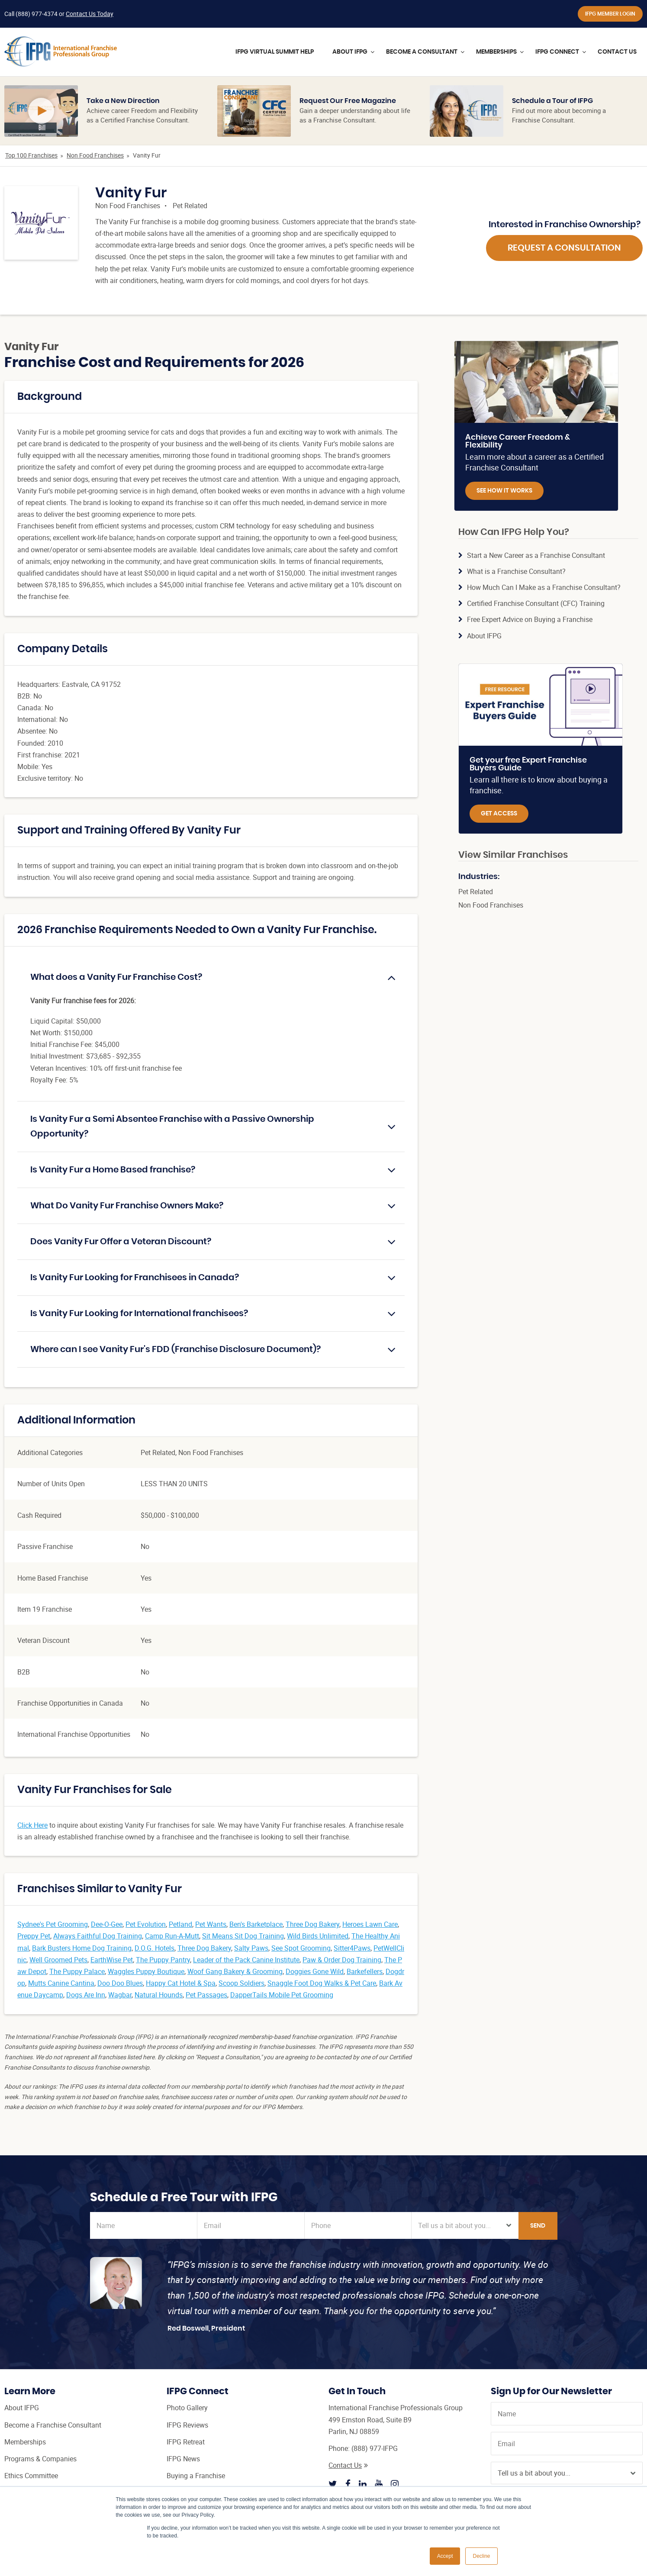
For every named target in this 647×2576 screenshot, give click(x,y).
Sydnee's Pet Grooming (52, 1924)
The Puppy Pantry (163, 1959)
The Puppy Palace (77, 1971)
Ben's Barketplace (256, 1924)
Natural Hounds (159, 1995)
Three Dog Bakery (312, 1924)
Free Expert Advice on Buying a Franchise (529, 619)
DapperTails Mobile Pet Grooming (281, 1995)
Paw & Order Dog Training (342, 1959)
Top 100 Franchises (31, 155)
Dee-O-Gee (106, 1924)
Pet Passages (206, 1995)
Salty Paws (251, 1948)
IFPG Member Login (610, 13)
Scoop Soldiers (241, 1983)
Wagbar (120, 1995)
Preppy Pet (33, 1936)
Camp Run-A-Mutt (172, 1936)
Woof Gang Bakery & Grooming (235, 1971)
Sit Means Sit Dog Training (243, 1936)
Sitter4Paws (352, 1948)
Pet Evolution (146, 1924)
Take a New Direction (123, 100)
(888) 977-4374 (37, 14)
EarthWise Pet (111, 1959)
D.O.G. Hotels (154, 1948)
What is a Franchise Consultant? (516, 571)
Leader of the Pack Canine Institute (246, 1959)
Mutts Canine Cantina (61, 1983)
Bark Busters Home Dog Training (82, 1948)
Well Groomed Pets (58, 1959)
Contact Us (348, 2465)
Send (537, 2226)
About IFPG (484, 636)
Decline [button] (481, 2556)
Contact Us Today (89, 14)
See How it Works (504, 491)
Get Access (499, 814)
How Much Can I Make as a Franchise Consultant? (544, 587)
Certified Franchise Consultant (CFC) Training (536, 603)
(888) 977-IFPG (374, 2448)
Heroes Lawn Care (370, 1924)
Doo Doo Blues (120, 1983)
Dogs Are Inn (85, 1995)
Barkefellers (365, 1971)
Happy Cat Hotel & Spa (181, 1983)
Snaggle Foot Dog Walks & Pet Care (321, 1983)
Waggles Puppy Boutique (146, 1971)
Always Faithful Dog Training (97, 1936)
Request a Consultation (564, 248)
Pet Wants (210, 1924)
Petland (180, 1924)
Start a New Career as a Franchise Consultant (536, 555)
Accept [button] (445, 2556)
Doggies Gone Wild (315, 1971)
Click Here (32, 1825)
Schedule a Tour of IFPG (552, 100)
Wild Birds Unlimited (317, 1936)
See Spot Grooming (301, 1948)
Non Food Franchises (95, 155)
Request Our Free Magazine (347, 100)
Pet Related (190, 205)
